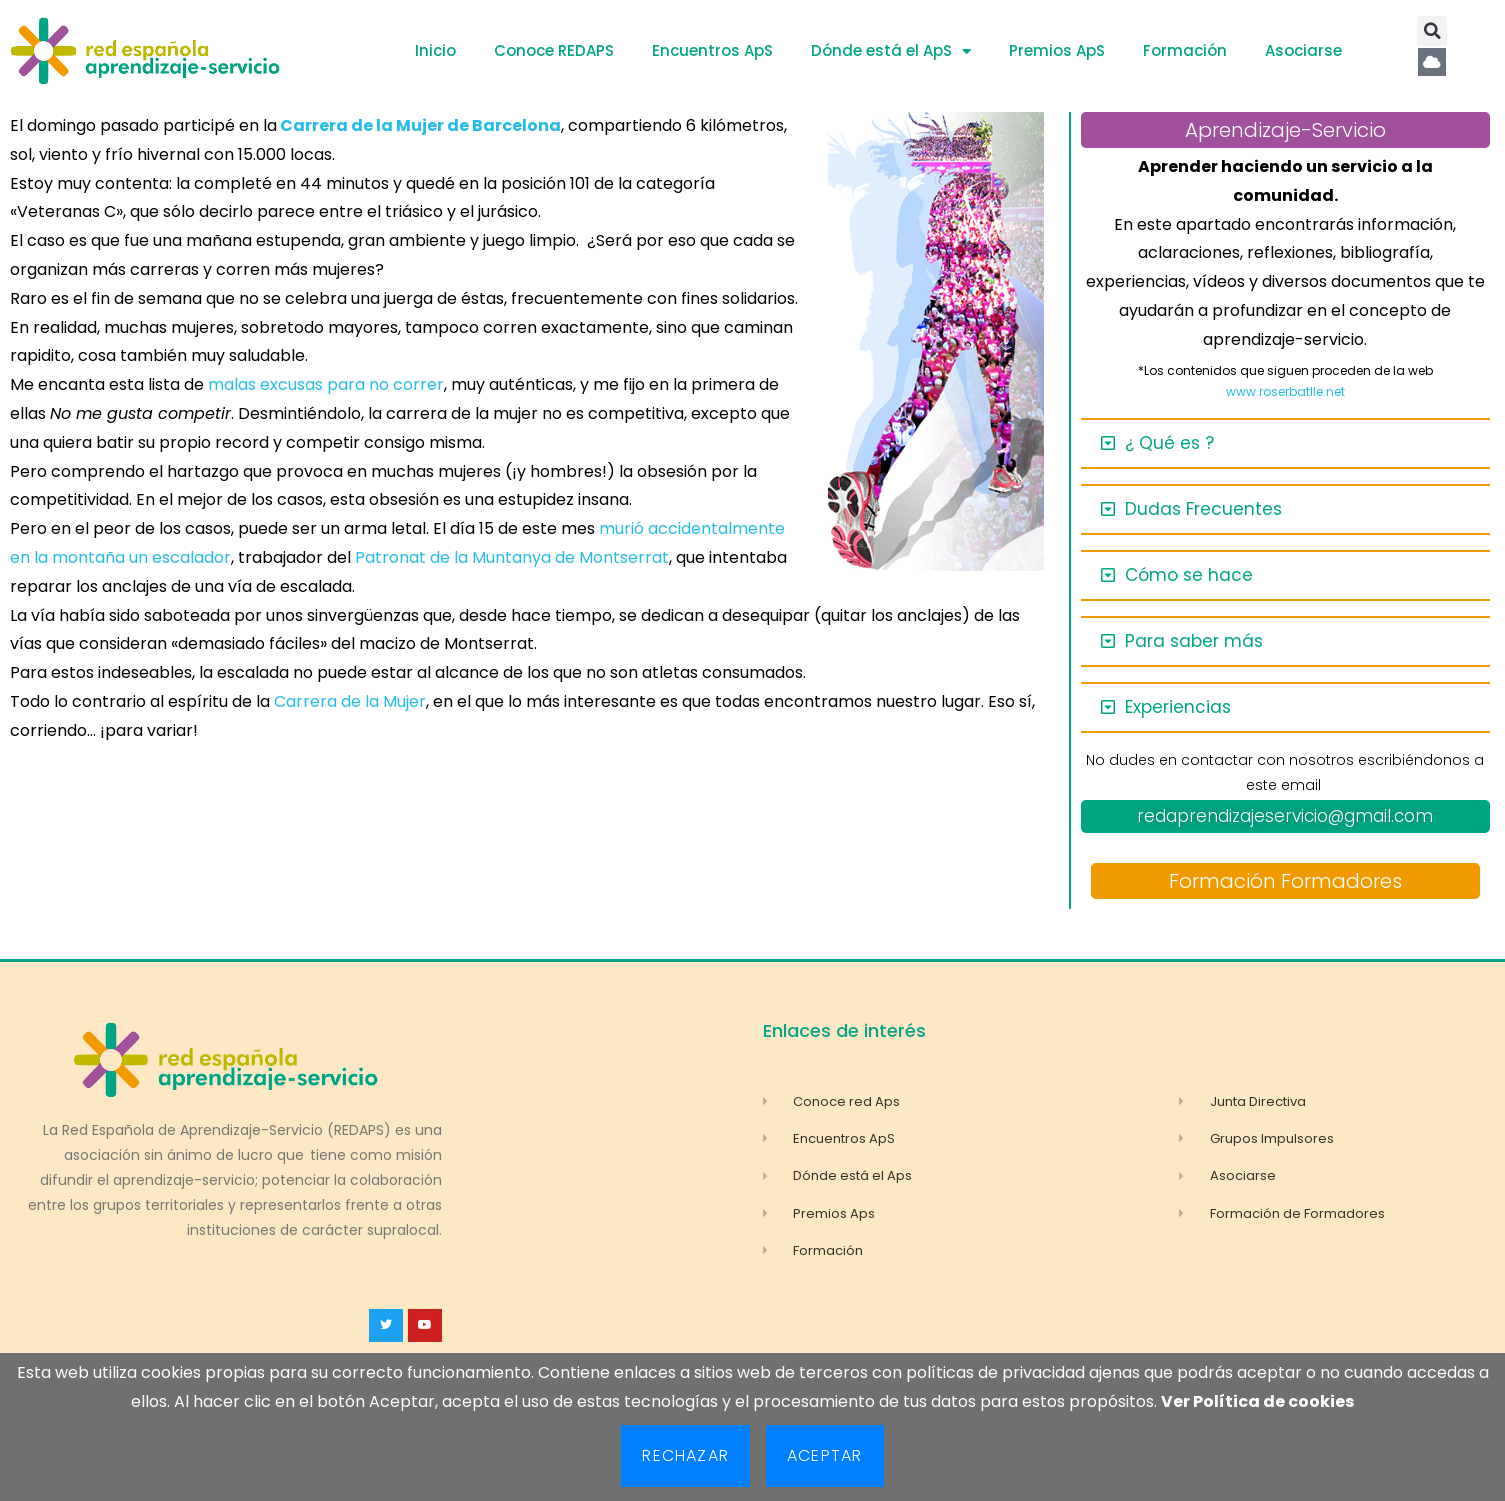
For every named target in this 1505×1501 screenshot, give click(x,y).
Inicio (435, 50)
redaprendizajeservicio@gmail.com (1285, 816)
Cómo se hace (1189, 575)
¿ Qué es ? (1169, 443)
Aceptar (824, 1455)
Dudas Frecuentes (1203, 509)
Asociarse (1303, 50)
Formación (1185, 50)
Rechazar (685, 1455)
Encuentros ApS (712, 50)
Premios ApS (1057, 50)
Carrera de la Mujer (350, 701)
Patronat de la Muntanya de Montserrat (512, 557)
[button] (1432, 31)
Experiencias (1178, 707)
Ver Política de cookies (1257, 1401)
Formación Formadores (1285, 881)
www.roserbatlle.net (1285, 391)
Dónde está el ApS (891, 51)
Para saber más (1194, 641)
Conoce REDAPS (554, 50)
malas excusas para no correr (326, 384)
